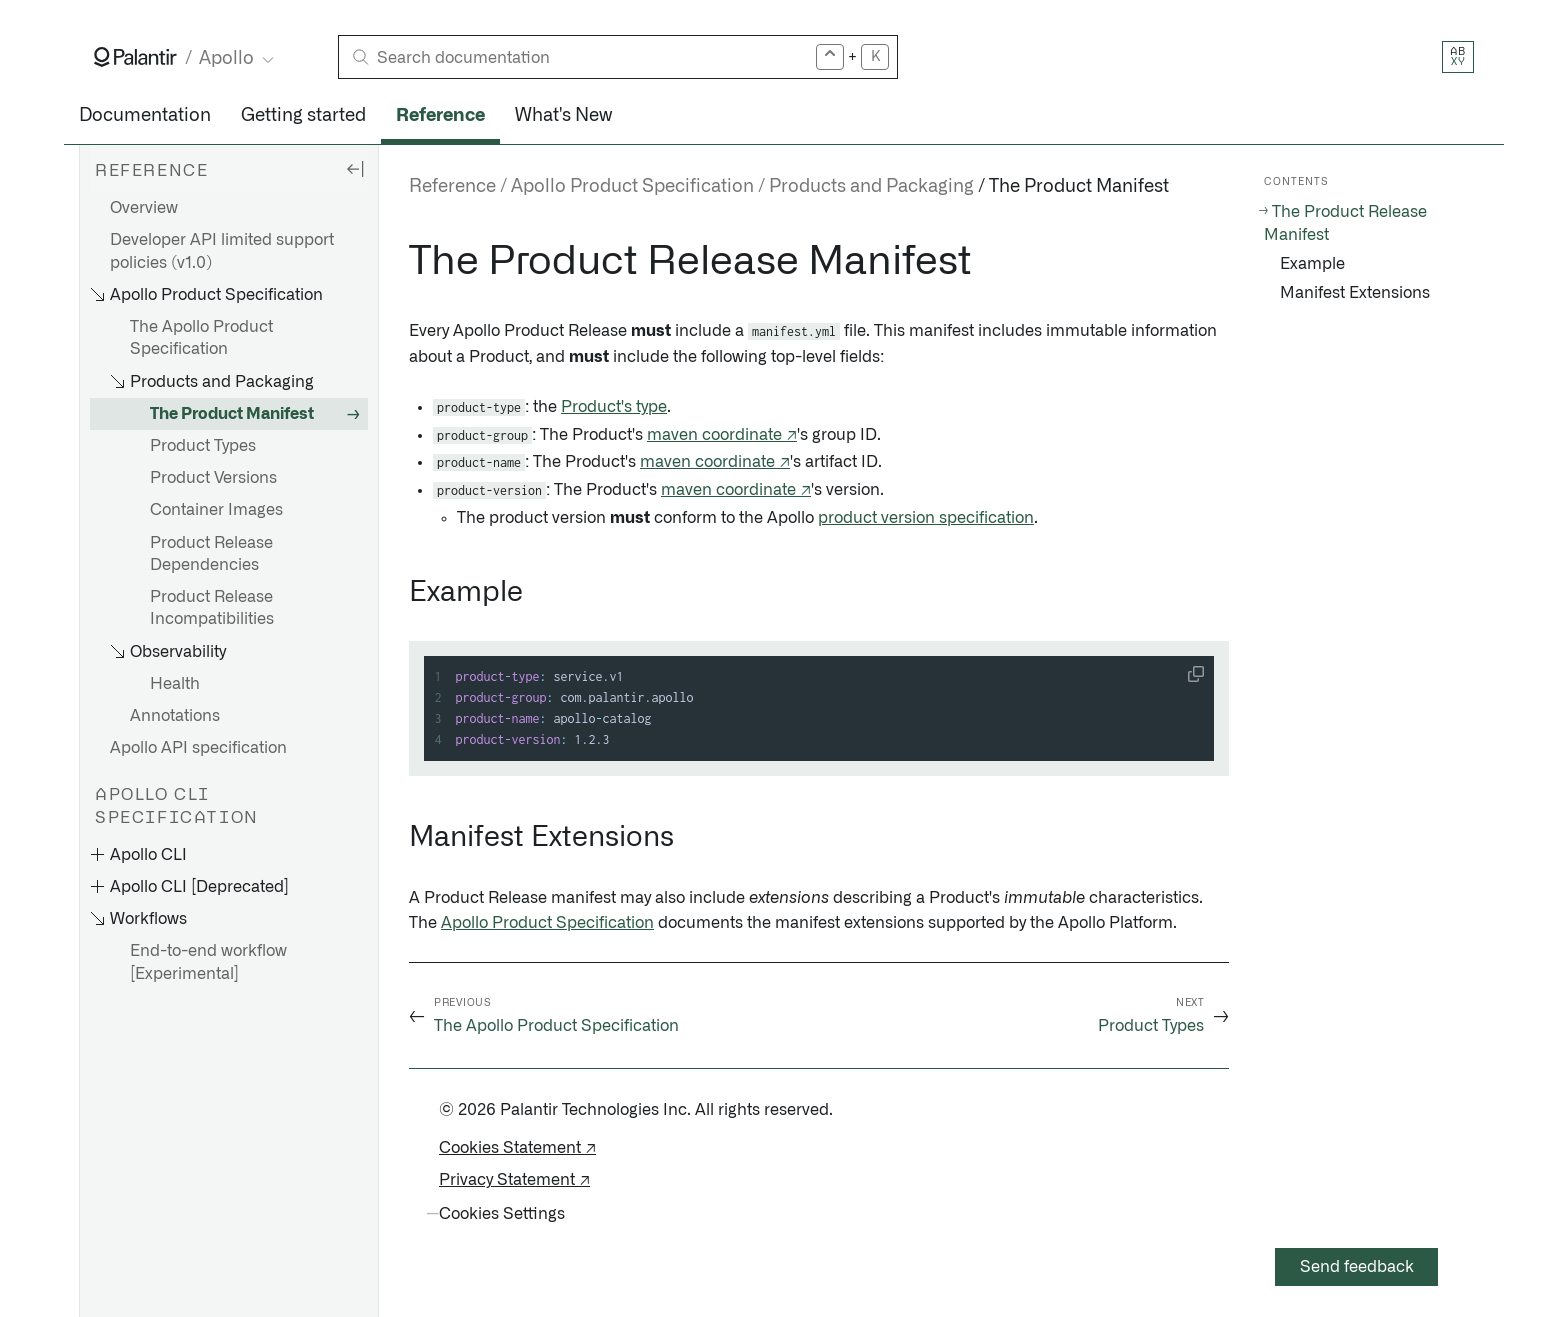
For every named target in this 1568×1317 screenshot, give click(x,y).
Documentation (145, 116)
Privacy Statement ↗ (514, 1180)
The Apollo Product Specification (201, 338)
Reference (440, 116)
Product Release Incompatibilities (212, 608)
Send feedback (1357, 1267)
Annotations (175, 716)
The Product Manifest (232, 414)
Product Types (203, 446)
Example (1312, 264)
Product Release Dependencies (211, 554)
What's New (563, 116)
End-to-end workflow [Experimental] (208, 962)
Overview (144, 208)
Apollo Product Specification (547, 923)
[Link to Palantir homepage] (135, 57)
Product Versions (213, 478)
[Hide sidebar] (355, 168)
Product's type (614, 407)
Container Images (216, 510)
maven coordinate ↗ (722, 435)
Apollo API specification (198, 748)
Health (175, 684)
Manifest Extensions (1355, 293)
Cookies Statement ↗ (517, 1148)
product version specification (926, 518)
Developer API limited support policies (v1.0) (222, 251)
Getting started (303, 116)
